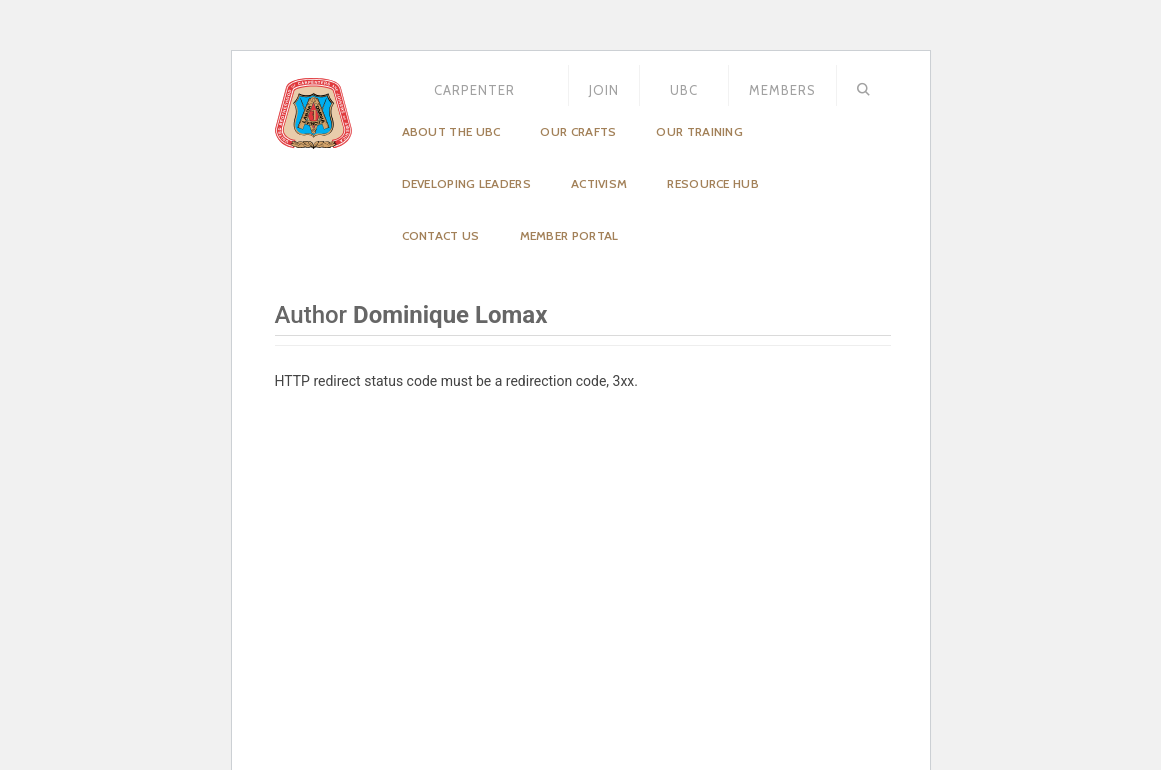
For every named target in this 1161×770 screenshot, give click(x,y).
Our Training (699, 131)
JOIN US (604, 97)
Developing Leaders (466, 183)
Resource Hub (713, 183)
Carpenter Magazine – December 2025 (475, 97)
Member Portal (569, 235)
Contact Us (441, 235)
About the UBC (451, 131)
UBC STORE (684, 97)
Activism (599, 183)
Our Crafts (578, 131)
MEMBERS (782, 90)
